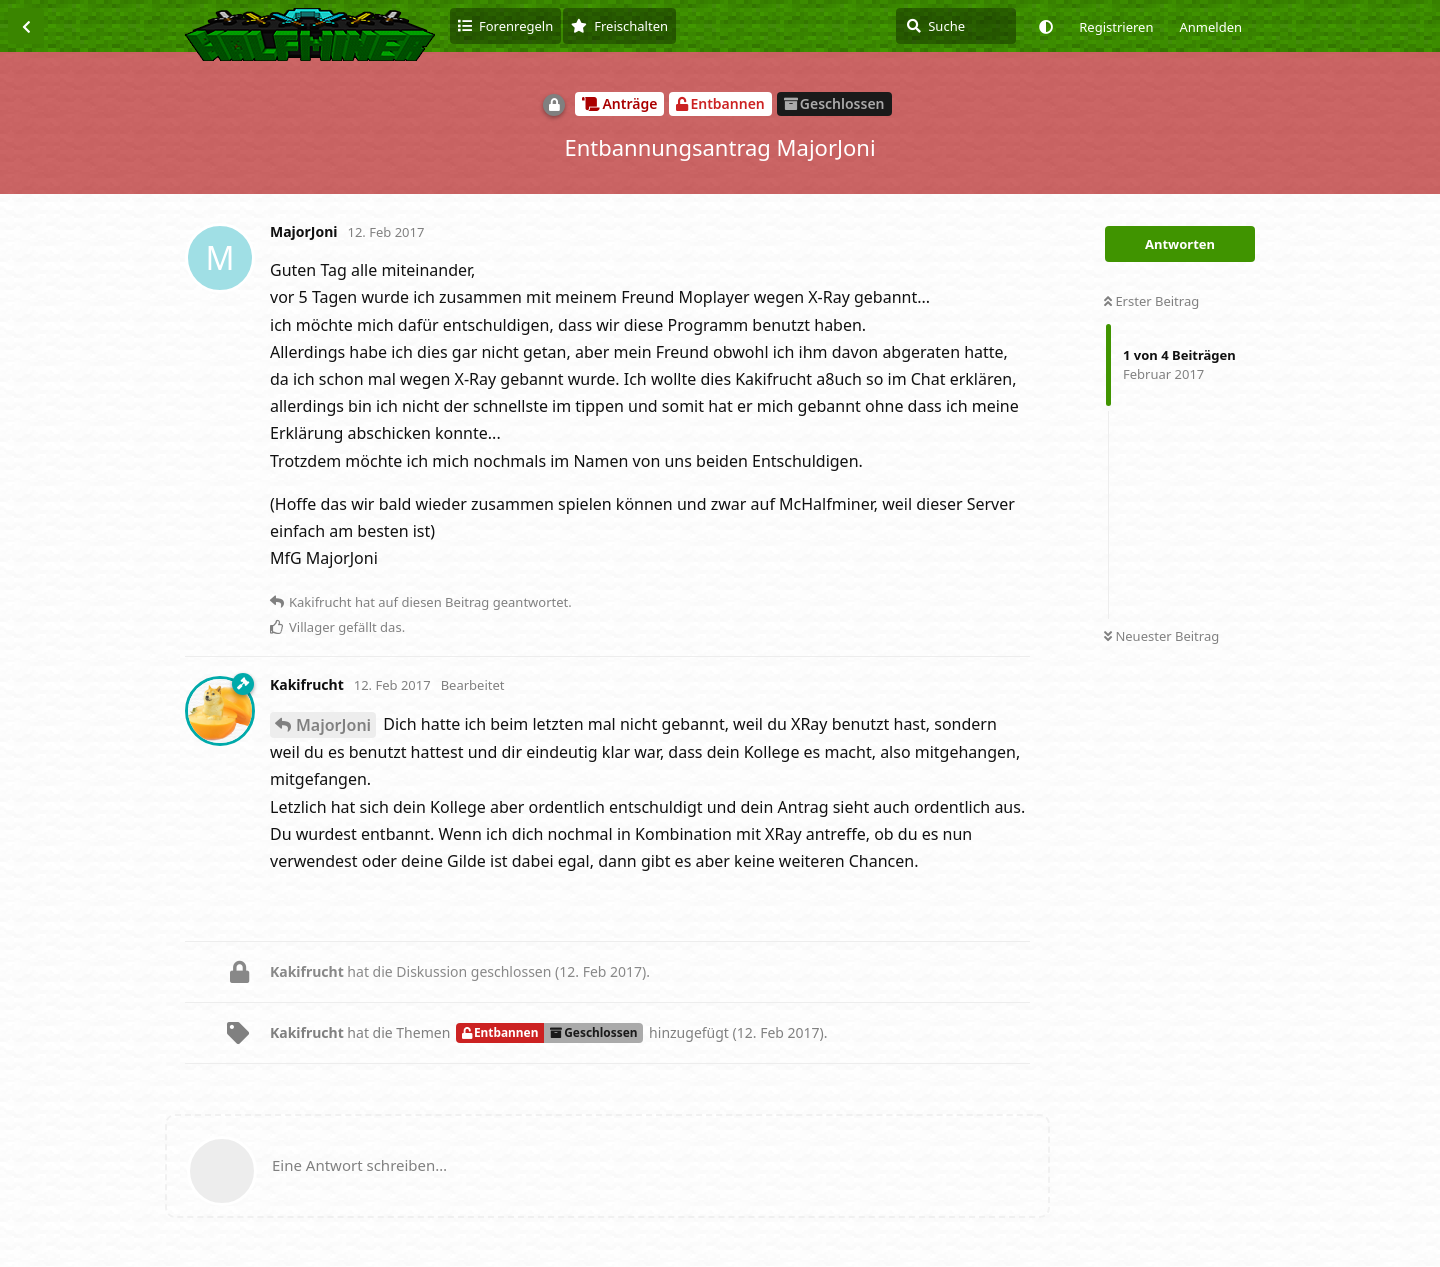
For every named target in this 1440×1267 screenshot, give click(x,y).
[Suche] (956, 26)
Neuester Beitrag (1161, 636)
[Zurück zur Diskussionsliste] (26, 26)
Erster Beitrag (1151, 301)
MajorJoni (333, 725)
